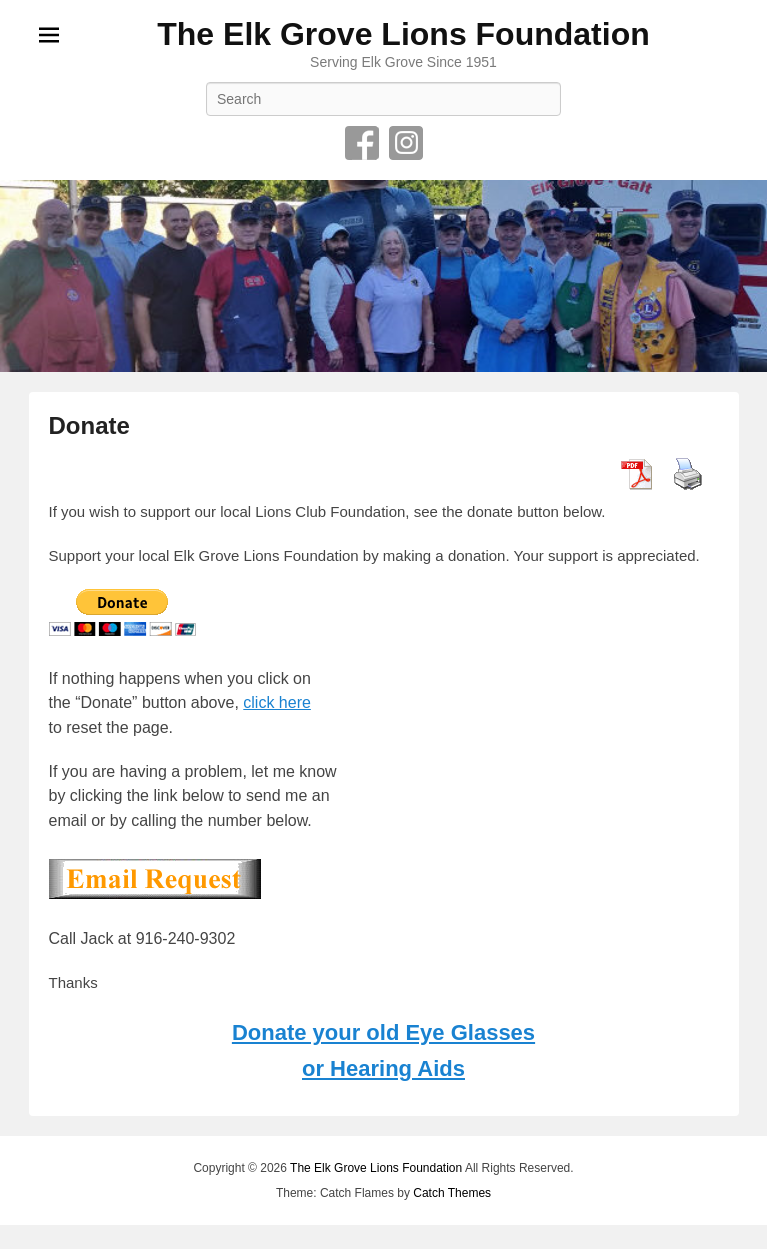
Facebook (362, 143)
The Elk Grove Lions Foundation (403, 34)
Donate (89, 425)
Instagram (406, 143)
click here (277, 702)
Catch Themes (452, 1193)
